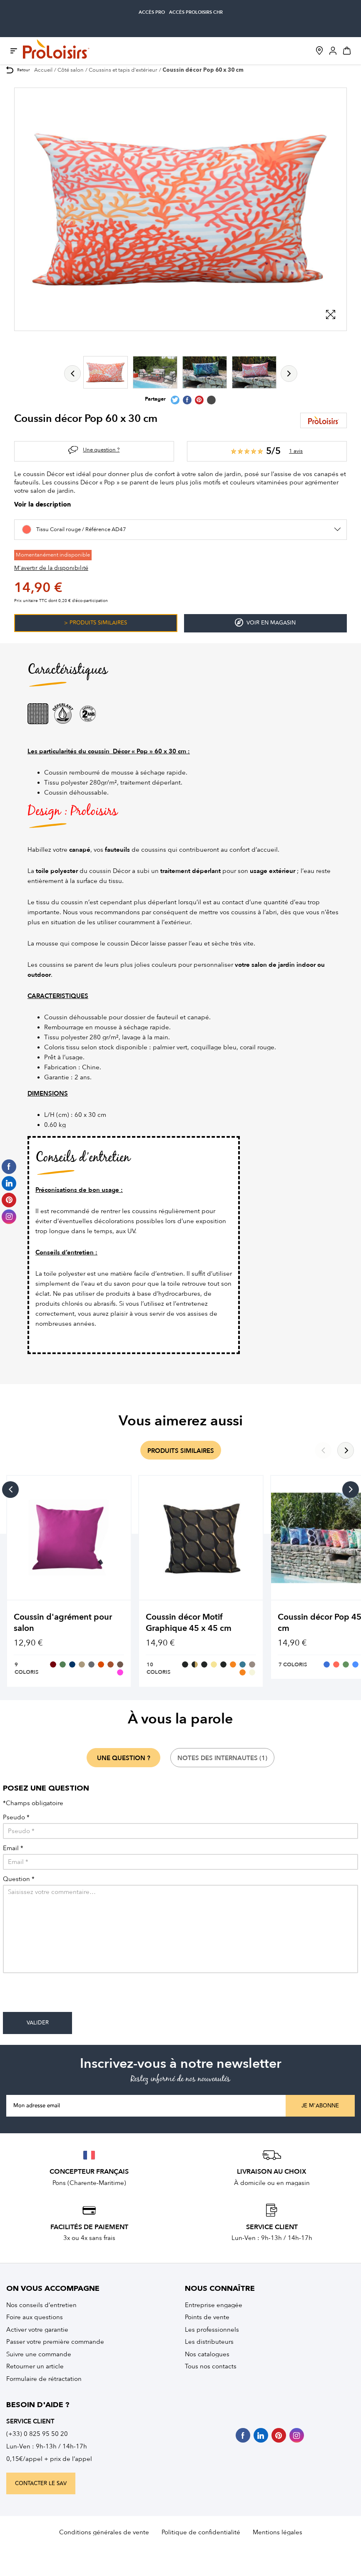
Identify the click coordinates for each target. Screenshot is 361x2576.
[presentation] (66, 1995)
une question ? (123, 1758)
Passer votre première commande (55, 2341)
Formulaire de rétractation (44, 2379)
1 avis (296, 451)
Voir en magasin (265, 622)
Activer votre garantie (37, 2329)
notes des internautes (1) (222, 1758)
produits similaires (180, 1451)
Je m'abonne (320, 2106)
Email (13, 1848)
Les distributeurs (209, 2341)
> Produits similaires (95, 623)
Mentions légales (277, 2532)
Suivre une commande (38, 2354)
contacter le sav (41, 2483)
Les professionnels (212, 2329)
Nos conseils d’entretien (41, 2305)
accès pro (152, 12)
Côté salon (70, 70)
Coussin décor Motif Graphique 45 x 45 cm (189, 1622)
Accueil (43, 70)
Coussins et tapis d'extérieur (123, 70)
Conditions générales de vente (104, 2532)
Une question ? (101, 449)
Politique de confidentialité (201, 2532)
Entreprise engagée (213, 2305)
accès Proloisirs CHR (196, 12)
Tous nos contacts (211, 2366)
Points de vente (207, 2317)
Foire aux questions (34, 2317)
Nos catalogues (207, 2354)
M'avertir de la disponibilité (51, 567)
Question (19, 1879)
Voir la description (42, 505)
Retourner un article (35, 2366)
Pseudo (16, 1817)
